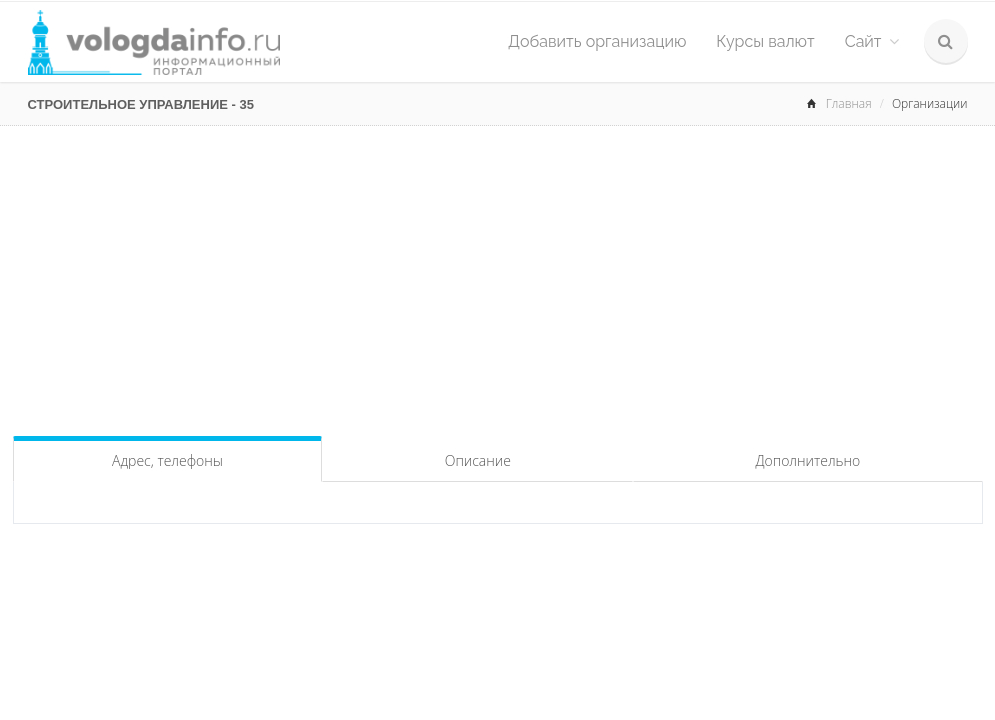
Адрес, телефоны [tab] (167, 460)
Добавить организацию (597, 41)
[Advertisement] (498, 276)
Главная (849, 103)
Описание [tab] (478, 460)
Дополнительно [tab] (807, 460)
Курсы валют (765, 41)
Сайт (872, 41)
